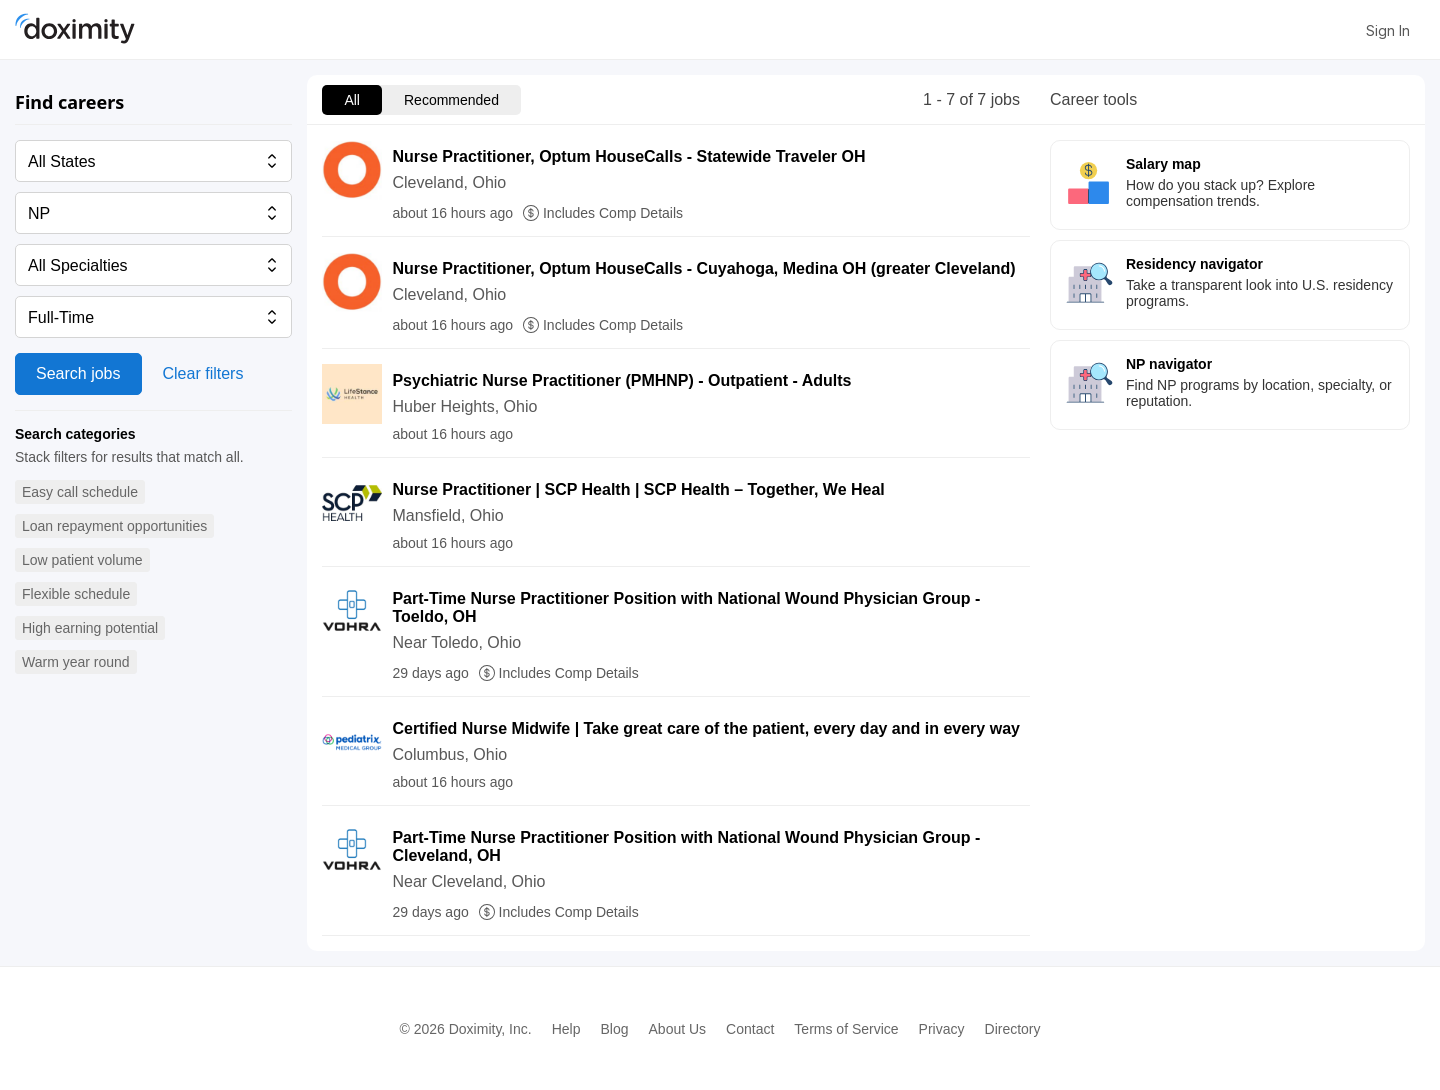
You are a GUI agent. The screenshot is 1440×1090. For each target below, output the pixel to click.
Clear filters (203, 373)
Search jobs (78, 373)
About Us (678, 1029)
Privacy (942, 1029)
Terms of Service (846, 1029)
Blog (614, 1029)
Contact (750, 1029)
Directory (1013, 1029)
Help (566, 1029)
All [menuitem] (352, 100)
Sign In (1388, 30)
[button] (80, 492)
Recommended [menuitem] (451, 100)
